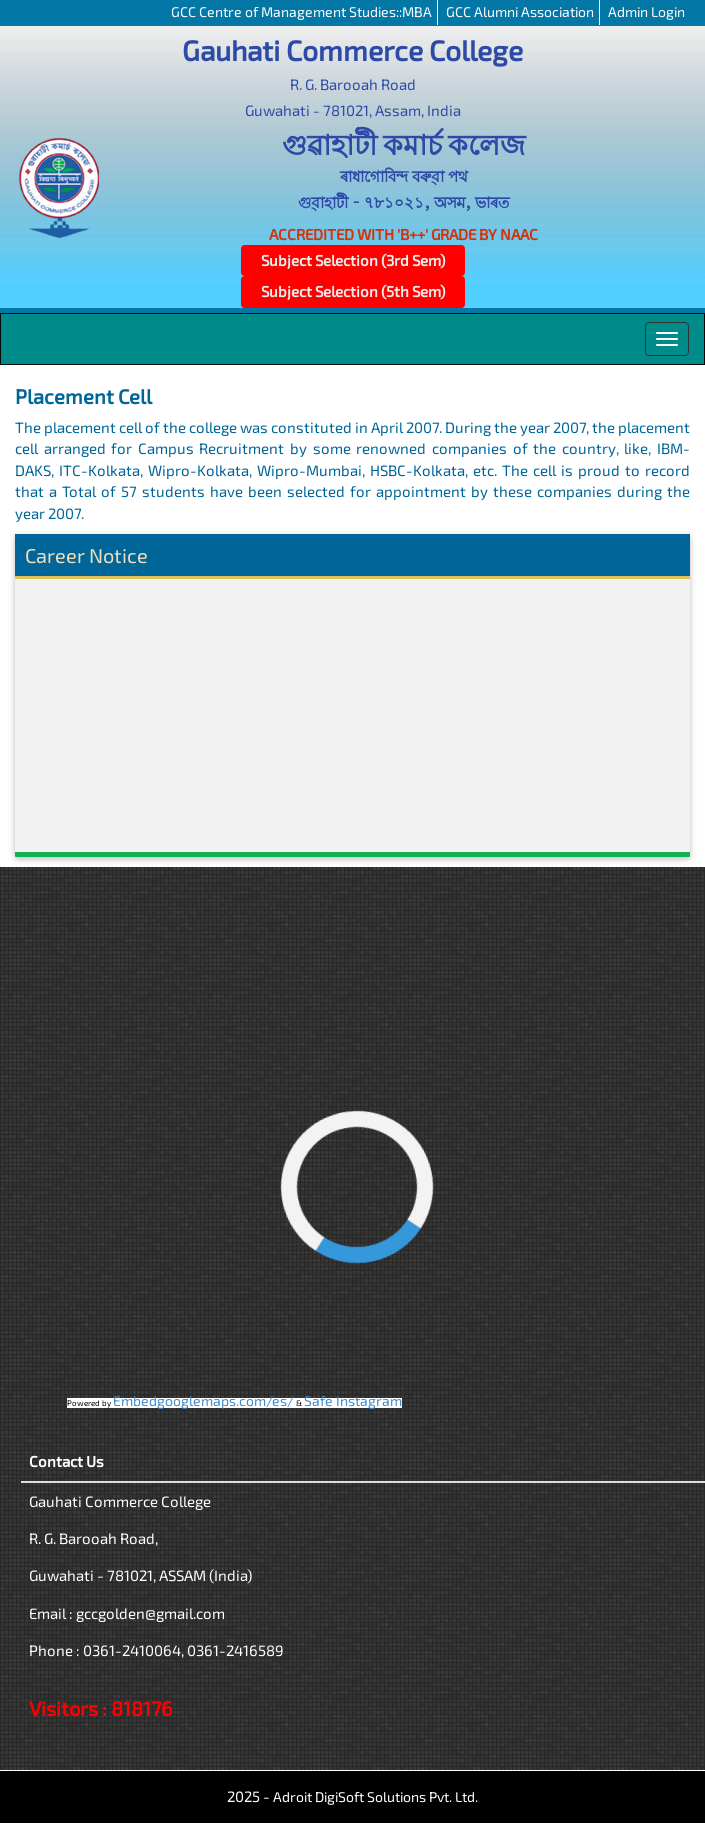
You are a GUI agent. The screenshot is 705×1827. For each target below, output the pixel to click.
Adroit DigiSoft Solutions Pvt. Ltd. (375, 1796)
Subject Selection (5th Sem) (353, 291)
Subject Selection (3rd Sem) (353, 260)
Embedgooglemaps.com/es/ (203, 1400)
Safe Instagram (353, 1400)
